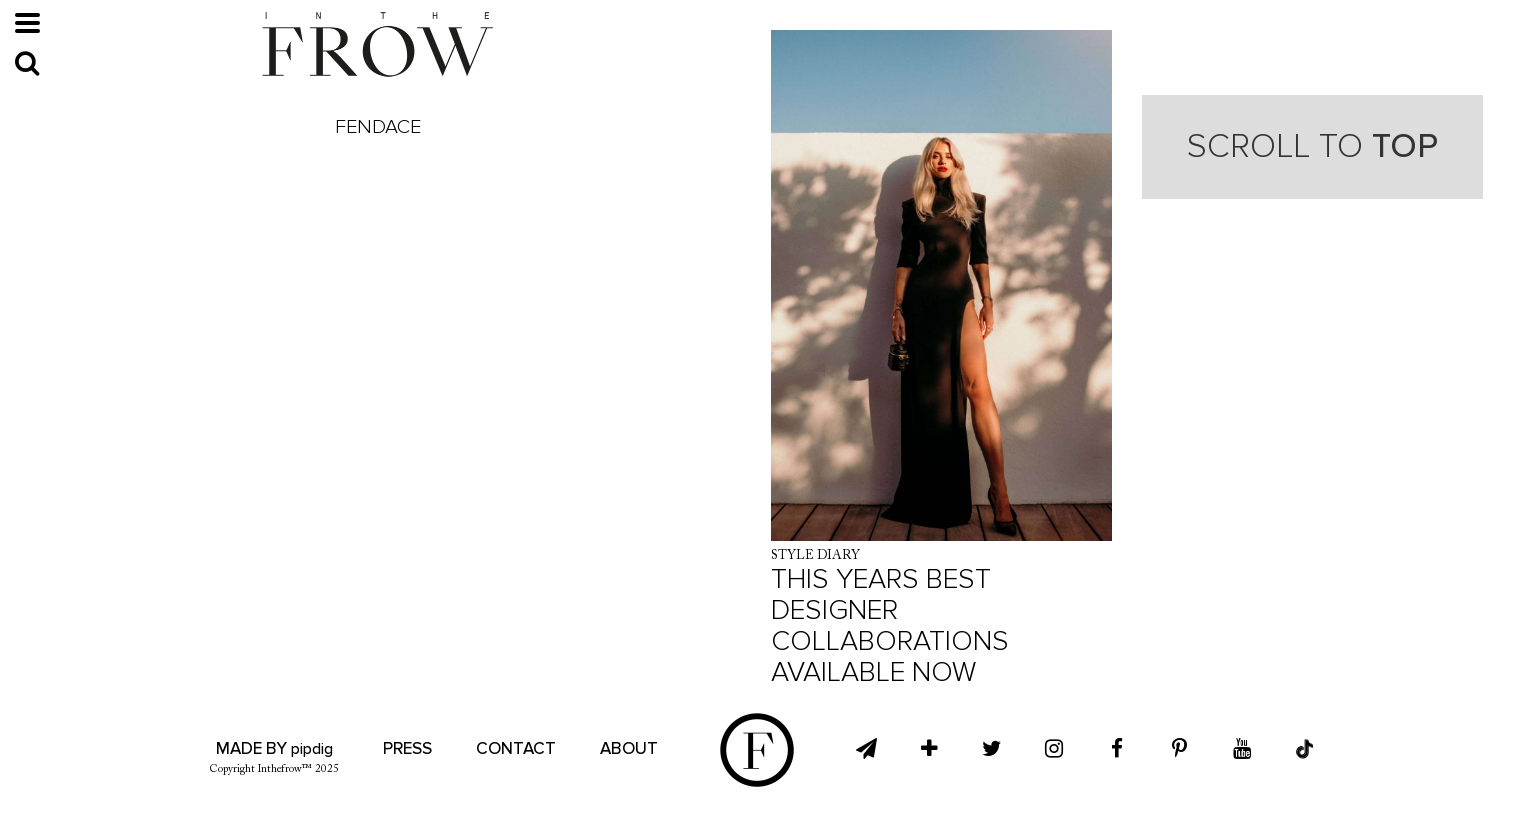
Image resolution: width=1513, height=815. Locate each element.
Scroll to (1312, 146)
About (629, 748)
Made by (274, 748)
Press (407, 748)
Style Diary (815, 555)
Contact (516, 748)
